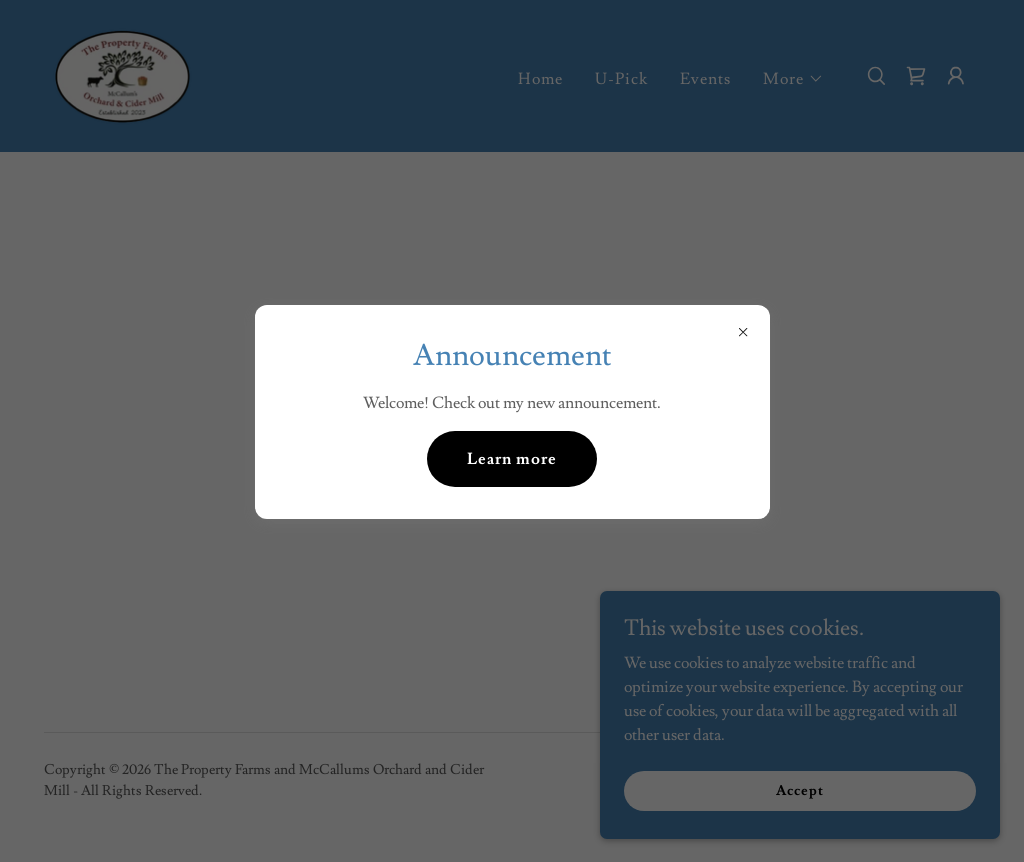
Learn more (512, 459)
